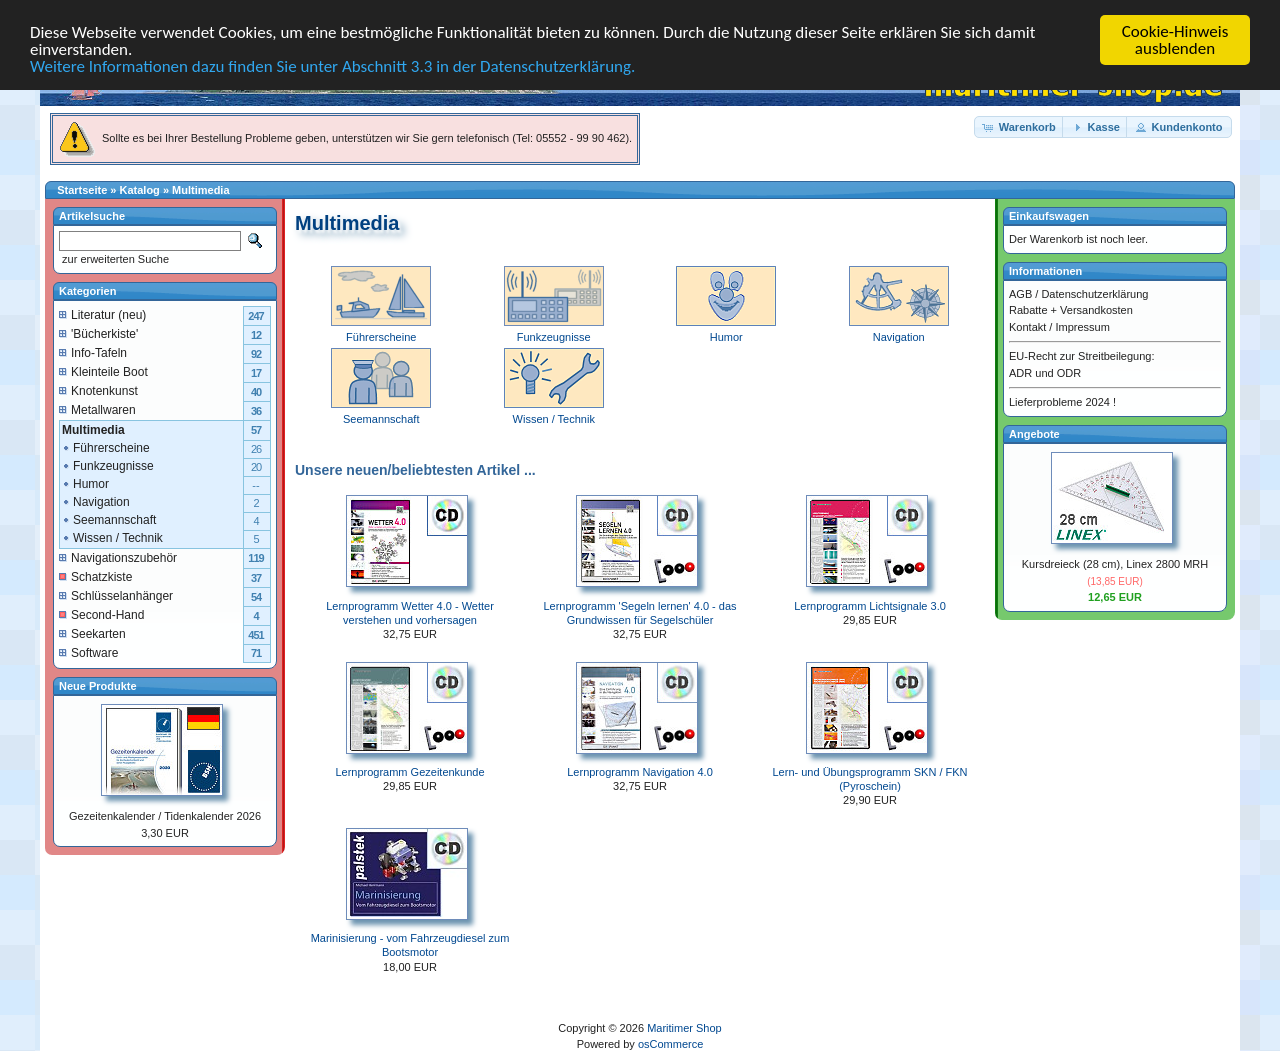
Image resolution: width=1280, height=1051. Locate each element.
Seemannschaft (108, 519)
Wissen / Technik (112, 537)
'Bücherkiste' (98, 333)
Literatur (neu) (102, 314)
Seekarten (92, 633)
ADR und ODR (1045, 372)
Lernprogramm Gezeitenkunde (409, 772)
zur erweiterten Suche (114, 259)
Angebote (1034, 433)
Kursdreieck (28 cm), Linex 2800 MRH (1115, 564)
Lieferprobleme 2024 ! (1062, 402)
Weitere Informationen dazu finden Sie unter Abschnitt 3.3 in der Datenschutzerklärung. (332, 65)
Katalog (140, 190)
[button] (1020, 126)
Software (88, 652)
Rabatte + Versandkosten (1071, 310)
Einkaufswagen (1049, 216)
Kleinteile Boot (103, 371)
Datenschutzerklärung (1094, 293)
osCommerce (670, 1044)
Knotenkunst (98, 390)
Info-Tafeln (93, 352)
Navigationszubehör (118, 557)
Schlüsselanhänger (116, 595)
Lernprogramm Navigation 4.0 (640, 772)
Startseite (82, 190)
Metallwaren (97, 409)
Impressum (1082, 326)
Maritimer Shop (684, 1028)
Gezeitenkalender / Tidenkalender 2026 (165, 816)
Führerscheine (381, 329)
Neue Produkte (98, 685)
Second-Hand (101, 614)
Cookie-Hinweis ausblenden (1175, 40)
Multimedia (200, 190)
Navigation (899, 329)
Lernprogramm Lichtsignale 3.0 (870, 605)
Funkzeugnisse (554, 329)
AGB (1020, 293)
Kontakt (1027, 326)
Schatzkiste (95, 576)
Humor (726, 329)
